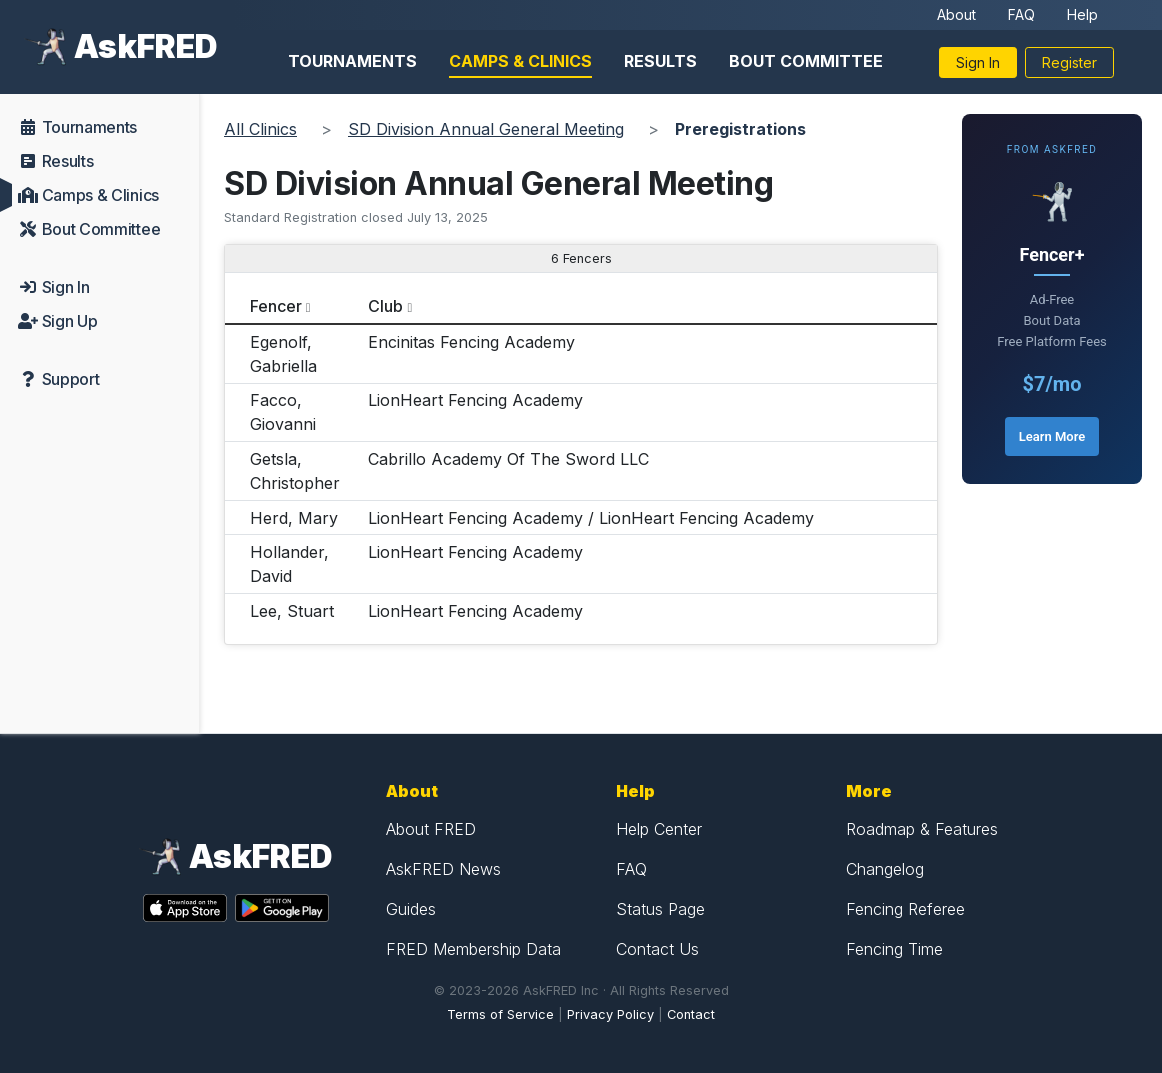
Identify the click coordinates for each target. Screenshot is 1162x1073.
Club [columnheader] (385, 306)
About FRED (431, 829)
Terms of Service (500, 1014)
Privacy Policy (610, 1014)
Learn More (1052, 436)
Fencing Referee (905, 909)
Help (1082, 14)
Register (1069, 62)
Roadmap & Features (922, 829)
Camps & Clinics (520, 61)
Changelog (885, 869)
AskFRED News (443, 869)
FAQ (1021, 14)
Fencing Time (894, 949)
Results (660, 61)
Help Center (659, 829)
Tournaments (352, 61)
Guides (411, 909)
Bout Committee (806, 61)
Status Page (660, 909)
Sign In (978, 62)
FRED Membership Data (473, 949)
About (956, 14)
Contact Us (657, 949)
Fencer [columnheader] (276, 306)
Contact (691, 1014)
